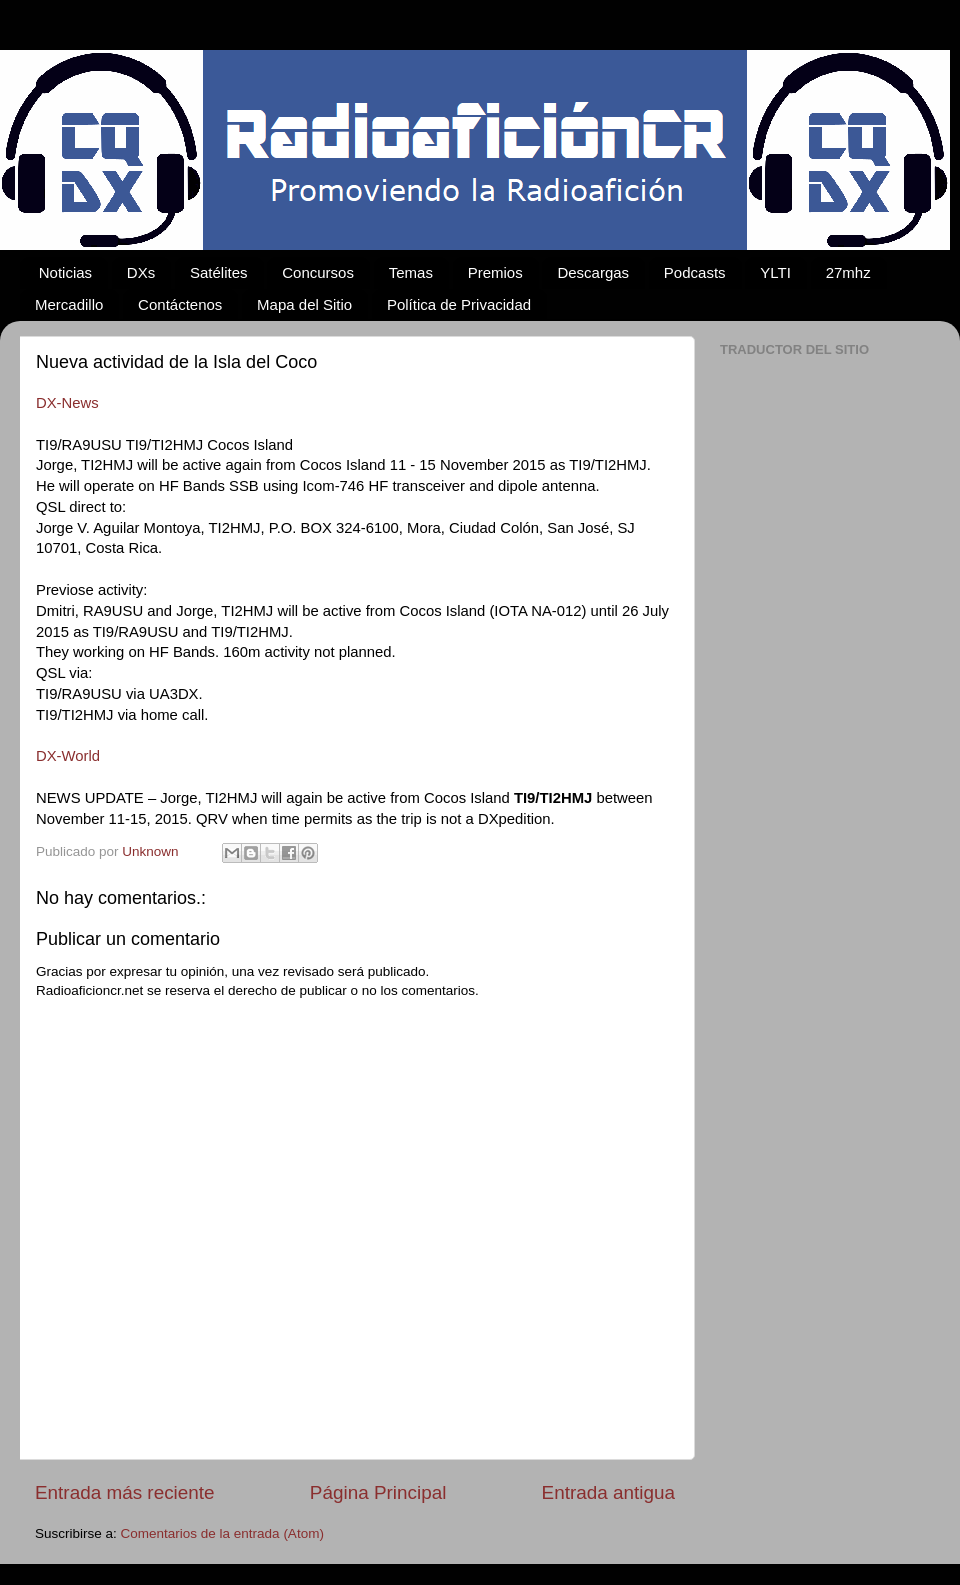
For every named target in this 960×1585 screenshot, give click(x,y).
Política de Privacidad (459, 304)
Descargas (593, 272)
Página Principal (378, 1492)
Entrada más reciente (125, 1492)
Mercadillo (69, 304)
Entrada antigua (608, 1492)
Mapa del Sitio (304, 304)
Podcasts (695, 272)
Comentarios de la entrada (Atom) (222, 1533)
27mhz (848, 272)
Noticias (65, 272)
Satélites (219, 272)
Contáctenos (180, 304)
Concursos (318, 272)
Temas (411, 272)
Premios (495, 272)
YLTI (775, 272)
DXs (141, 272)
